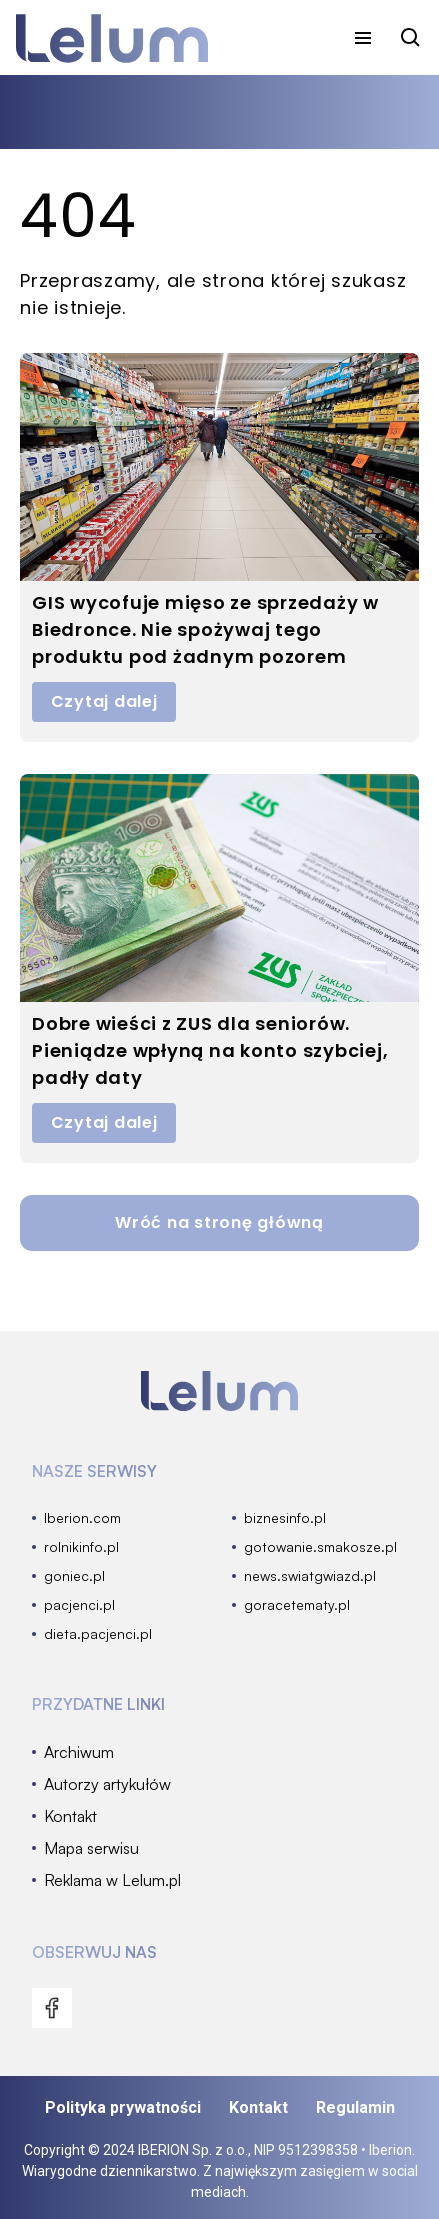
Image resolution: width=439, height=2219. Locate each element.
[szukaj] (411, 38)
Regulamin (355, 2107)
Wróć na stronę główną (219, 1222)
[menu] (363, 38)
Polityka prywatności (123, 2107)
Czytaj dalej (104, 701)
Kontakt (258, 2107)
